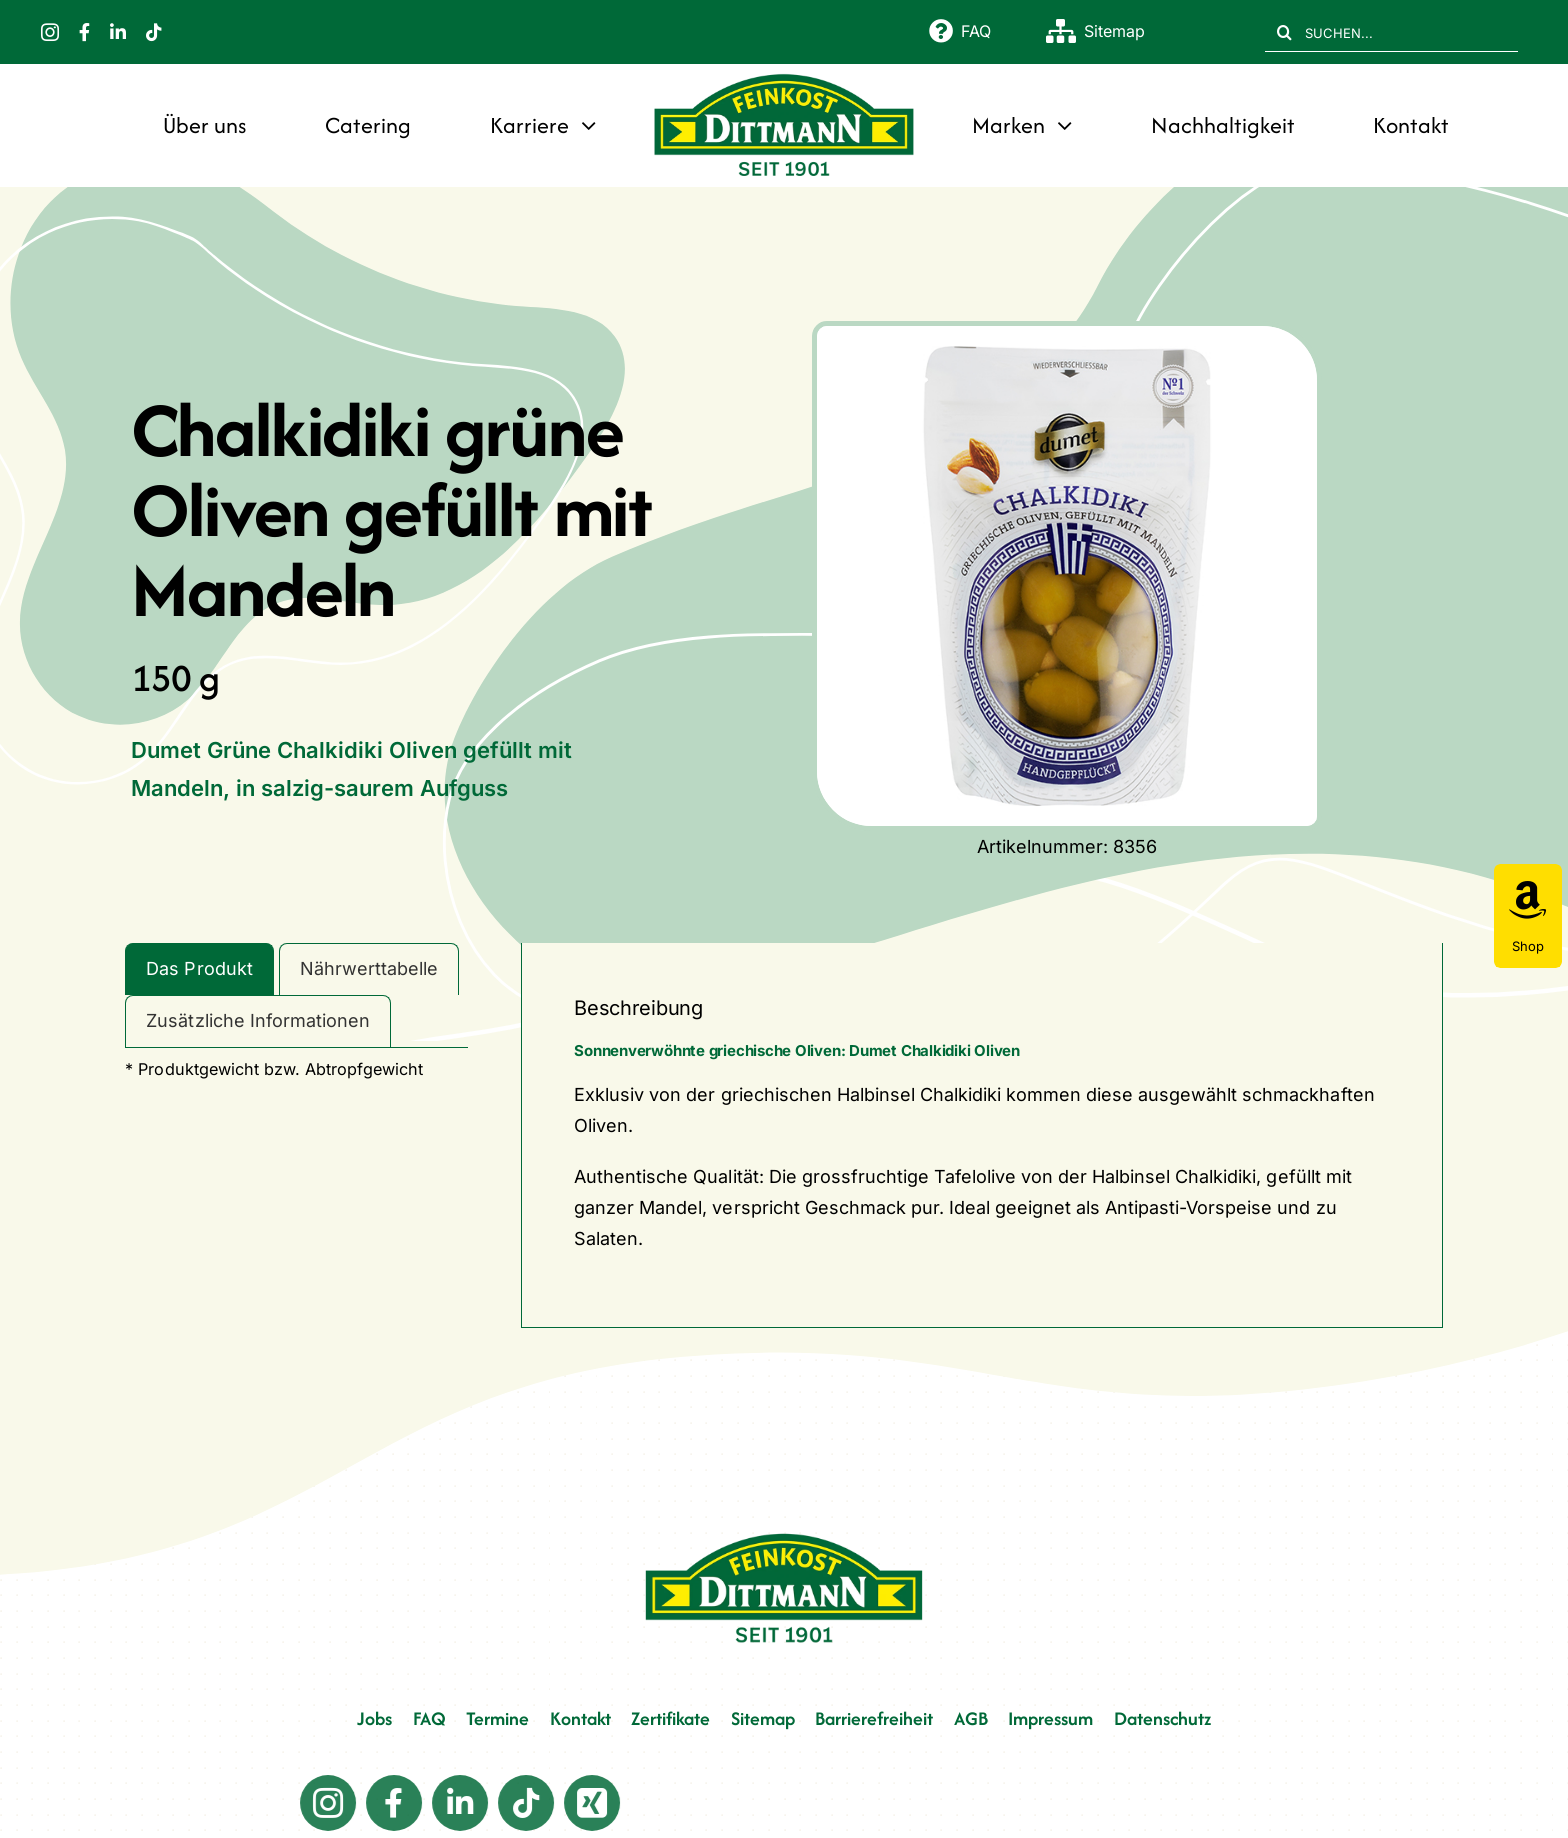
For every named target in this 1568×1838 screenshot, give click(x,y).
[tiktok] (154, 32)
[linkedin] (118, 32)
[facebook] (84, 32)
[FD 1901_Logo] (784, 75)
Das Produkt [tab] (199, 968)
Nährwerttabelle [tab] (369, 968)
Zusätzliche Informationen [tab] (257, 1020)
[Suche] (1285, 32)
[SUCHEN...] (1391, 32)
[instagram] (50, 32)
